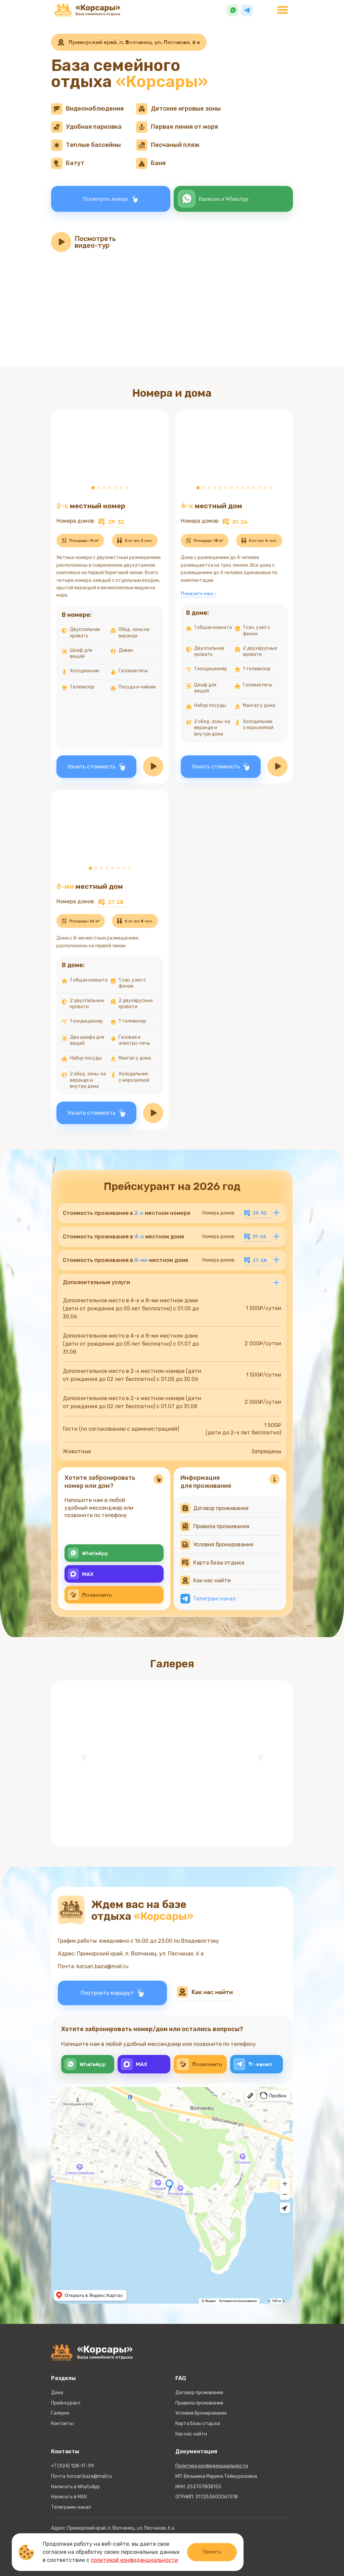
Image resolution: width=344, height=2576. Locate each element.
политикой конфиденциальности (134, 2560)
